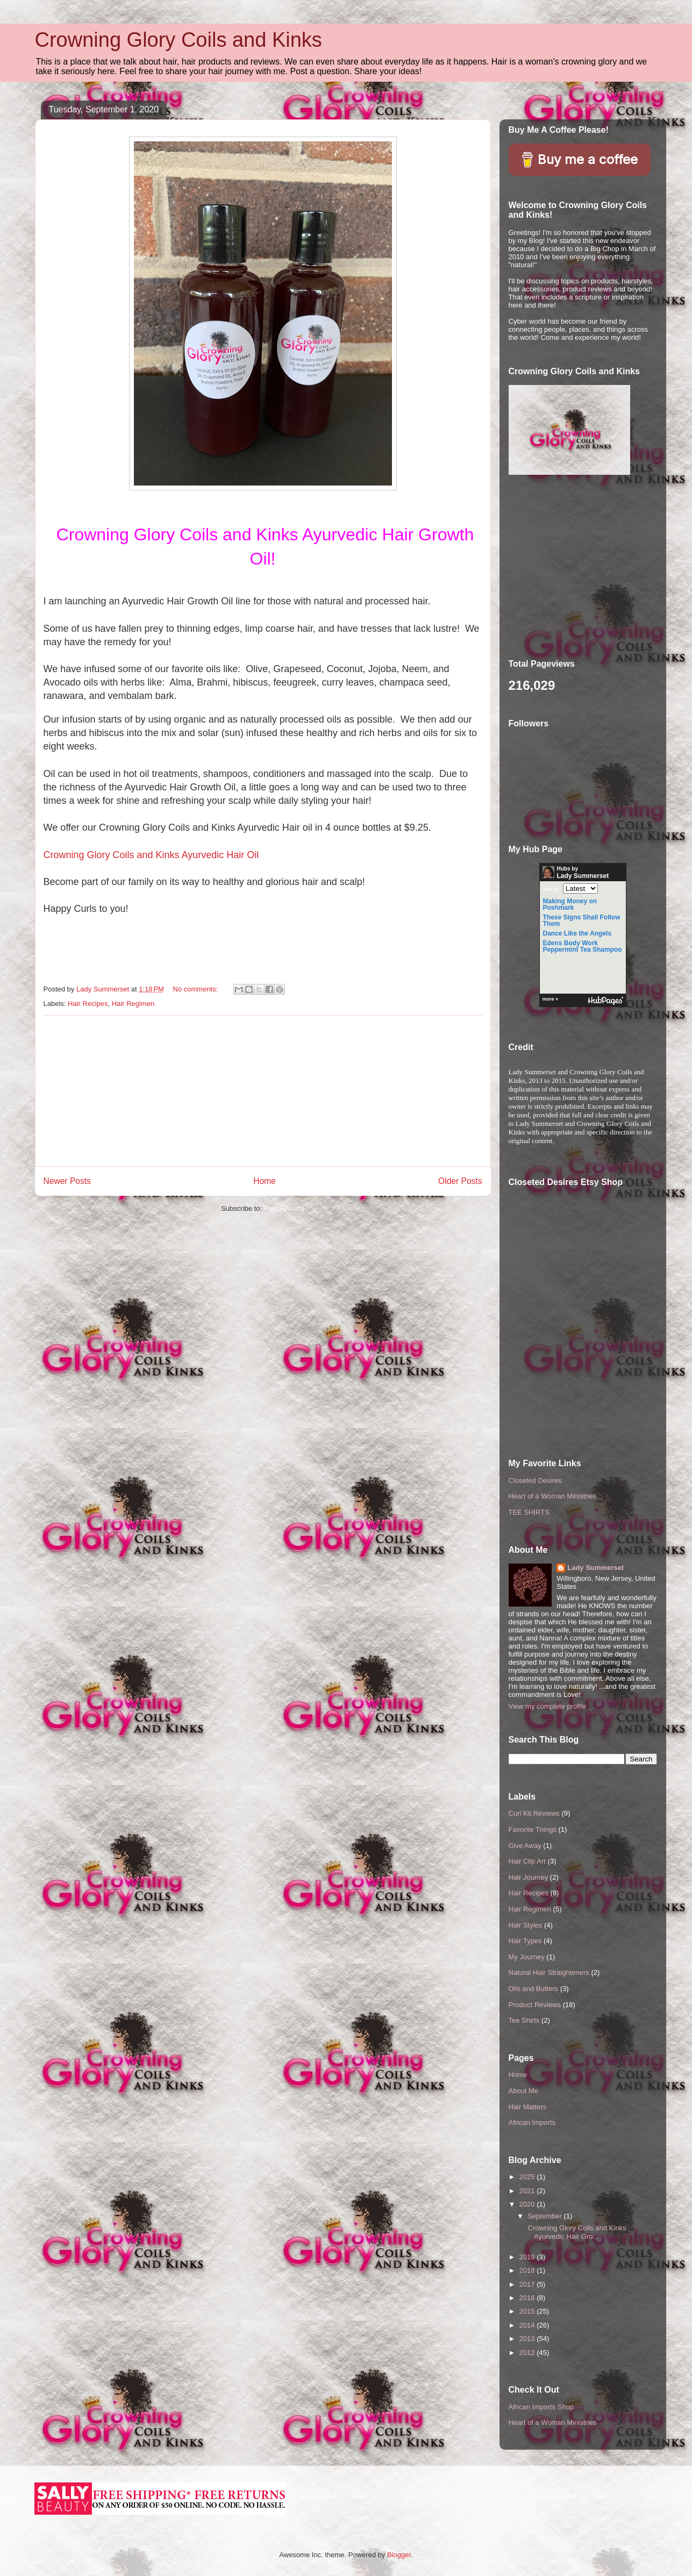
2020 (528, 2204)
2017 (528, 2284)
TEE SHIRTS (529, 1512)
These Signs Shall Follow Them (581, 920)
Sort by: (552, 888)
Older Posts (460, 1181)
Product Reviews (535, 2005)
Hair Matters (528, 2107)
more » (551, 999)
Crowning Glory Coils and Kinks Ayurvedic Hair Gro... (576, 2232)
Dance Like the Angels (577, 933)
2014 (528, 2325)
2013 (528, 2339)
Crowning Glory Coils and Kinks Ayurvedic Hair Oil (151, 855)
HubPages (605, 1000)
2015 (528, 2311)
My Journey (527, 1957)
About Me (524, 2091)
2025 (528, 2177)
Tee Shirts (524, 2020)
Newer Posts (67, 1181)
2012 (528, 2353)
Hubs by (576, 873)
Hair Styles (526, 1925)
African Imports (532, 2122)
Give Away (525, 1846)
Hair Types (525, 1941)
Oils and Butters (534, 1989)
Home (264, 1181)
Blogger (399, 2555)
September (545, 2216)
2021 (528, 2191)
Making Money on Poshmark (570, 904)
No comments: (196, 989)
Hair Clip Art (527, 1861)
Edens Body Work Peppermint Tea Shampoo (582, 946)
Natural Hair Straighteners (549, 1972)
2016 (528, 2298)
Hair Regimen (133, 1004)
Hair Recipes (88, 1004)
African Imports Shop (541, 2407)
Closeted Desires (535, 1480)
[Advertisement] (263, 1091)
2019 (528, 2257)
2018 (528, 2270)
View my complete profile (547, 1706)
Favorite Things (533, 1829)
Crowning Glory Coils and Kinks (178, 39)
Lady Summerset (595, 1568)
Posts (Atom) (284, 1208)
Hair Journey (528, 1877)
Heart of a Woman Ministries (553, 1496)
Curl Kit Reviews (534, 1813)
